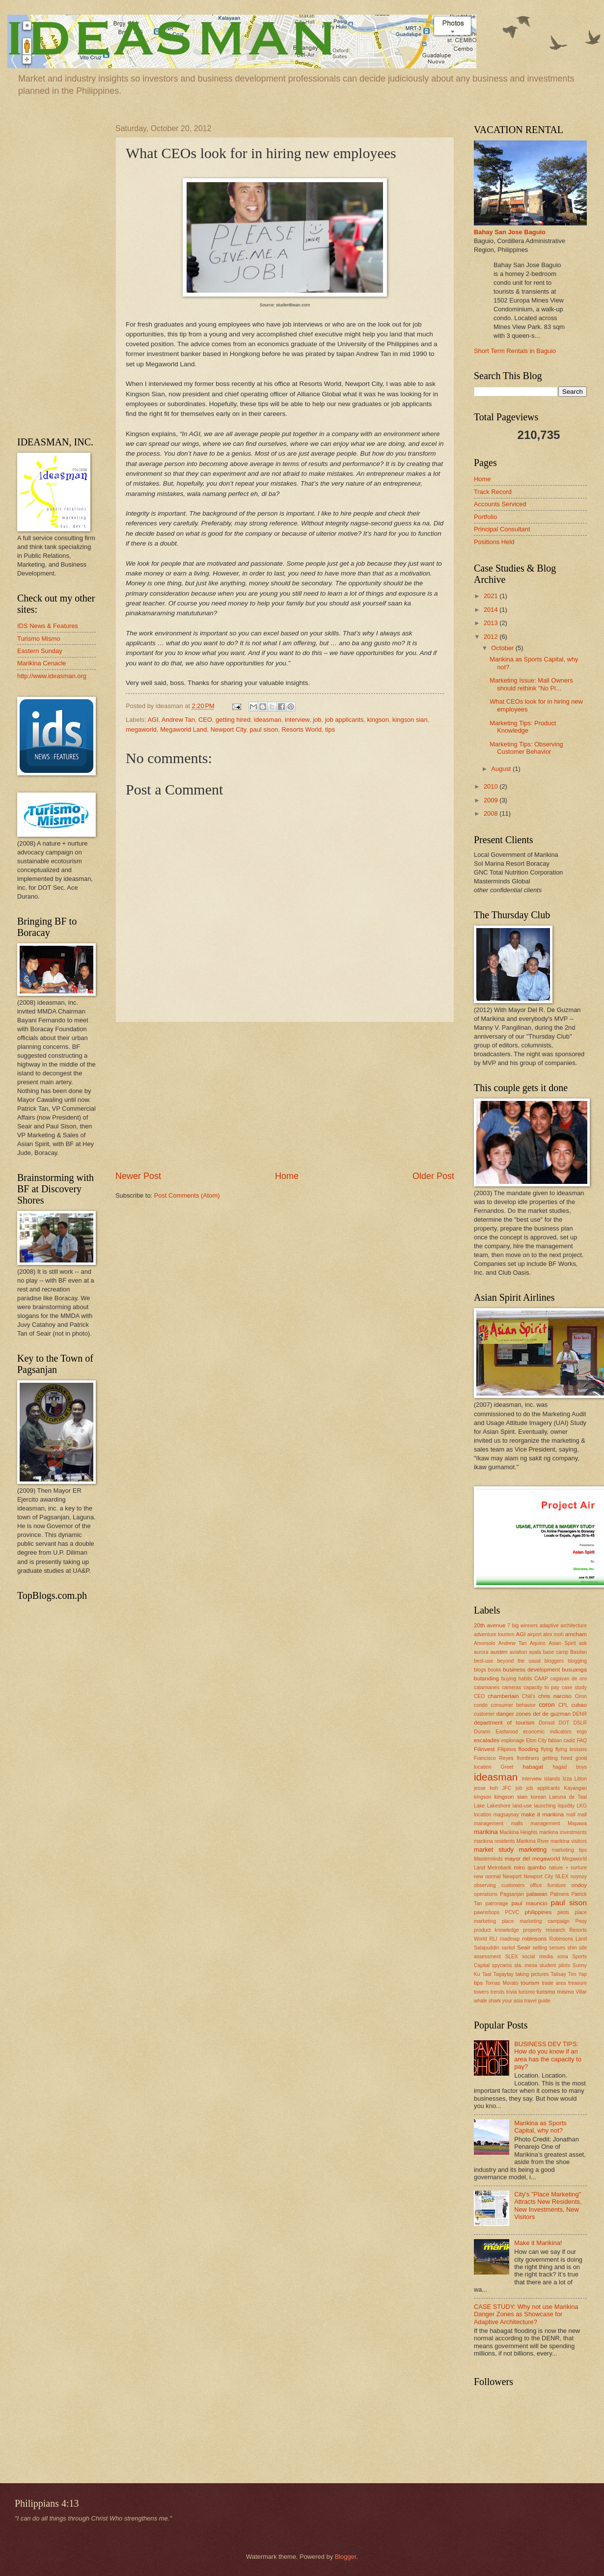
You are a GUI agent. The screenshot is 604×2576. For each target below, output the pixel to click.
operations (485, 1894)
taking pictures (532, 1974)
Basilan (578, 1652)
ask (583, 1643)
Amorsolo (484, 1643)
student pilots (554, 1965)
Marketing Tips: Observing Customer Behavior (526, 747)
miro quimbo (530, 1867)
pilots (563, 1912)
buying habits (516, 1678)
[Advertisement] (284, 1096)
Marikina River (533, 1841)
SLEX (511, 1956)
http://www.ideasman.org (51, 676)
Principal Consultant (502, 529)
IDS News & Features (47, 626)
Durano (482, 1731)
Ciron (581, 1696)
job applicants (344, 719)
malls (517, 1823)
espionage (513, 1740)
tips (330, 729)
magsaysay (506, 1814)
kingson (378, 719)
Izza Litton (575, 1778)
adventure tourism (494, 1634)
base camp (555, 1652)
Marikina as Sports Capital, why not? (540, 2126)
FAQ (582, 1740)
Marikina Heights (519, 1832)
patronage (496, 1903)
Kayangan (575, 1788)
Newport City (229, 729)
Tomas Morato (501, 1983)
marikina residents (494, 1841)
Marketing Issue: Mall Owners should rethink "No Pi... (531, 684)
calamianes (486, 1687)
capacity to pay (541, 1687)
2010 (491, 786)
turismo (527, 1992)
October (503, 648)
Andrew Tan (178, 719)
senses (557, 1947)
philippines (537, 1912)
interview (297, 719)
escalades (486, 1740)
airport (534, 1634)
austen (499, 1652)
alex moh (553, 1634)
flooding (529, 1749)
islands (552, 1778)
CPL (563, 1705)
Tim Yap (577, 1974)
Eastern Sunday (39, 651)
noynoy (579, 1876)
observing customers (499, 1885)
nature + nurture (568, 1867)
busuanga (574, 1669)
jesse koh (486, 1788)
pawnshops (486, 1912)
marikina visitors (568, 1841)
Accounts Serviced (500, 504)
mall (571, 1814)
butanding (486, 1678)
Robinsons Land (568, 1939)
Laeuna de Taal (568, 1797)
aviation (518, 1652)
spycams (502, 1965)
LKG (582, 1806)
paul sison (263, 729)
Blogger (346, 2556)
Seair (523, 1947)
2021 (491, 596)
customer (484, 1714)
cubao (579, 1705)
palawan (537, 1894)
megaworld (141, 729)
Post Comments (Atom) (187, 1195)
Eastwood (506, 1731)
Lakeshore (499, 1806)
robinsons (534, 1939)
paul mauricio (530, 1903)
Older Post (433, 1176)
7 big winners (522, 1625)
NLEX (562, 1876)
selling (540, 1947)
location (483, 1814)
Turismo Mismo (38, 638)
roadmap (510, 1939)
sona (562, 1956)
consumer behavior (513, 1705)
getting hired (233, 719)
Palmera (559, 1894)
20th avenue (489, 1625)
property (532, 1930)
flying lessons (571, 1749)
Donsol (546, 1723)
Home (287, 1176)
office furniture (548, 1885)
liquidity (566, 1806)
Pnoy (581, 1921)
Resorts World (302, 729)
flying (547, 1749)
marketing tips (569, 1850)
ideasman (267, 719)
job (317, 719)
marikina (486, 1832)
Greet (507, 1767)
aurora (481, 1652)
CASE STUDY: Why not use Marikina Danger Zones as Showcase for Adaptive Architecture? (526, 2314)
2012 (491, 636)
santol (508, 1947)
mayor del (517, 1859)
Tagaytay (504, 1974)
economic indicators (547, 1731)
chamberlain (503, 1696)
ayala (535, 1652)
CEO (205, 719)
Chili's (528, 1696)
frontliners (528, 1758)
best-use (484, 1661)
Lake (479, 1806)
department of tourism (504, 1723)
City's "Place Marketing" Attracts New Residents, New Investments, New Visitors (547, 2205)
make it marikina (542, 1814)
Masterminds (488, 1859)
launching (545, 1806)
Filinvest (484, 1749)
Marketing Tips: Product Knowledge (523, 726)
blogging (577, 1661)
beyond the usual (518, 1661)
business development (531, 1669)
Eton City (536, 1740)
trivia (511, 1992)
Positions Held (494, 542)
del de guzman (552, 1714)
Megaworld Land (183, 729)
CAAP (541, 1678)
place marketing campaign (536, 1921)
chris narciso (555, 1696)
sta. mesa (525, 1965)
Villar (581, 1992)
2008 (491, 813)
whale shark (487, 2000)
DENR (580, 1714)
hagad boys (570, 1767)
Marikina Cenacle (41, 663)
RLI (493, 1939)
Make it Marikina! (538, 2243)
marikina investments (563, 1832)
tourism (530, 1983)
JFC (506, 1788)
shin (572, 1947)
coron (546, 1704)
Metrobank (500, 1867)
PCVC (512, 1912)
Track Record (493, 491)
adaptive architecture (563, 1625)
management (545, 1823)
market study (494, 1849)
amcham (576, 1634)
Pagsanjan (512, 1894)
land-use (522, 1806)
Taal (487, 1974)
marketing (533, 1849)
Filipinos (506, 1749)
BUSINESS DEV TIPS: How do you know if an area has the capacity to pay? (547, 2055)
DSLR (580, 1723)
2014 (491, 609)
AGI (152, 719)
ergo (582, 1731)
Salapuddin (486, 1947)
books (494, 1669)
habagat (532, 1767)
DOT (563, 1723)
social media (537, 1956)
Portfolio (485, 517)
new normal (487, 1876)
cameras (511, 1687)
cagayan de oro (568, 1678)
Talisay (558, 1974)
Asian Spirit (562, 1643)
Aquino (538, 1643)
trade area (554, 1983)
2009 (491, 800)
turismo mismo (555, 1992)
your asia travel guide (526, 2000)
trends (498, 1992)
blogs (480, 1669)
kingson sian (410, 719)
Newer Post (138, 1176)
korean (538, 1797)
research (555, 1930)
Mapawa (577, 1823)
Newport (512, 1876)
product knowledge (496, 1930)
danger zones (513, 1714)
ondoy (579, 1885)
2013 (491, 623)
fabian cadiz (561, 1740)
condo (481, 1705)
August (502, 768)
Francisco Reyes (494, 1758)
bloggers (554, 1661)
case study (574, 1687)
